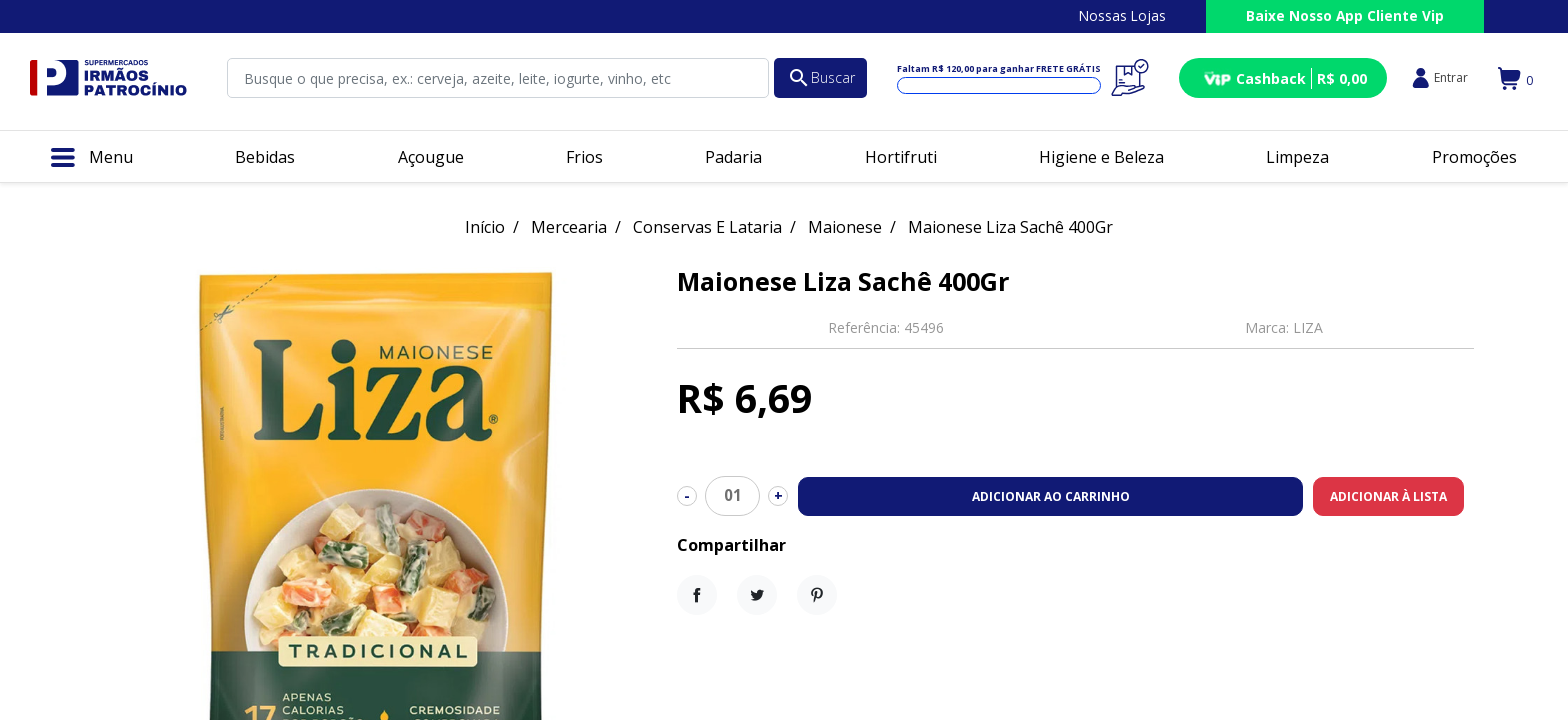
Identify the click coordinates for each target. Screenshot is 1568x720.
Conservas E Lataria (707, 227)
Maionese (845, 227)
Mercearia (569, 227)
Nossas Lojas (1122, 15)
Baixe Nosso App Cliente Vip (1345, 15)
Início (485, 227)
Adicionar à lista (1388, 496)
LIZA (1308, 327)
